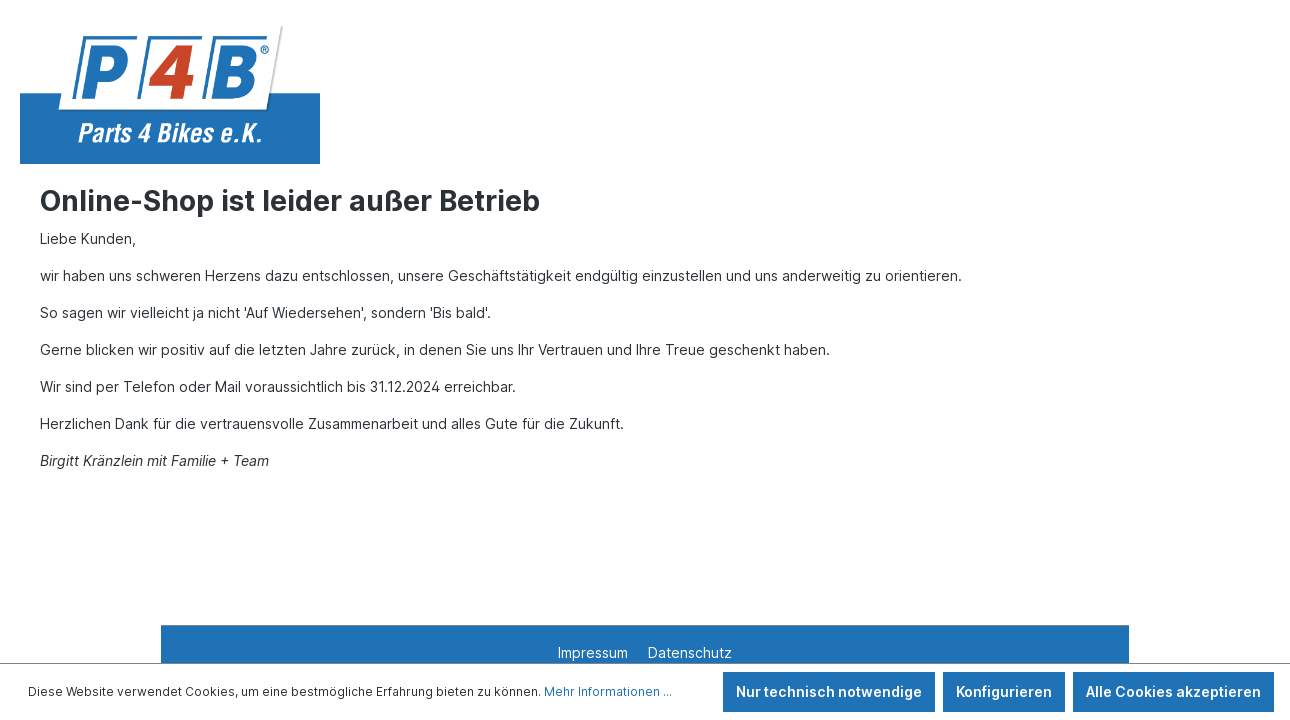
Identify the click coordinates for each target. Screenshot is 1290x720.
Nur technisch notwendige (829, 691)
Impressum (595, 652)
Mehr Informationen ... (608, 691)
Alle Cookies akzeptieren (1173, 691)
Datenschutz (690, 652)
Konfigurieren (1004, 691)
